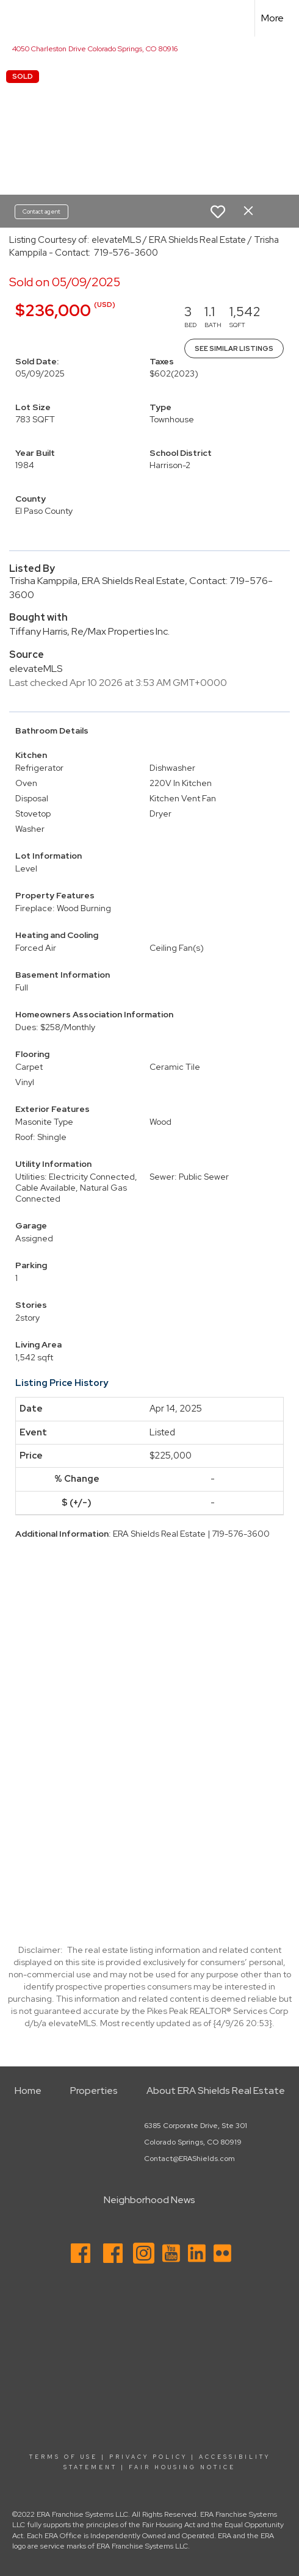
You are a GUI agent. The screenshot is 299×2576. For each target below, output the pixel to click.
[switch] (218, 211)
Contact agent (41, 211)
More (272, 18)
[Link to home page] (20, 18)
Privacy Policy (148, 2457)
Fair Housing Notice (182, 2467)
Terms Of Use (63, 2457)
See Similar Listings (234, 348)
